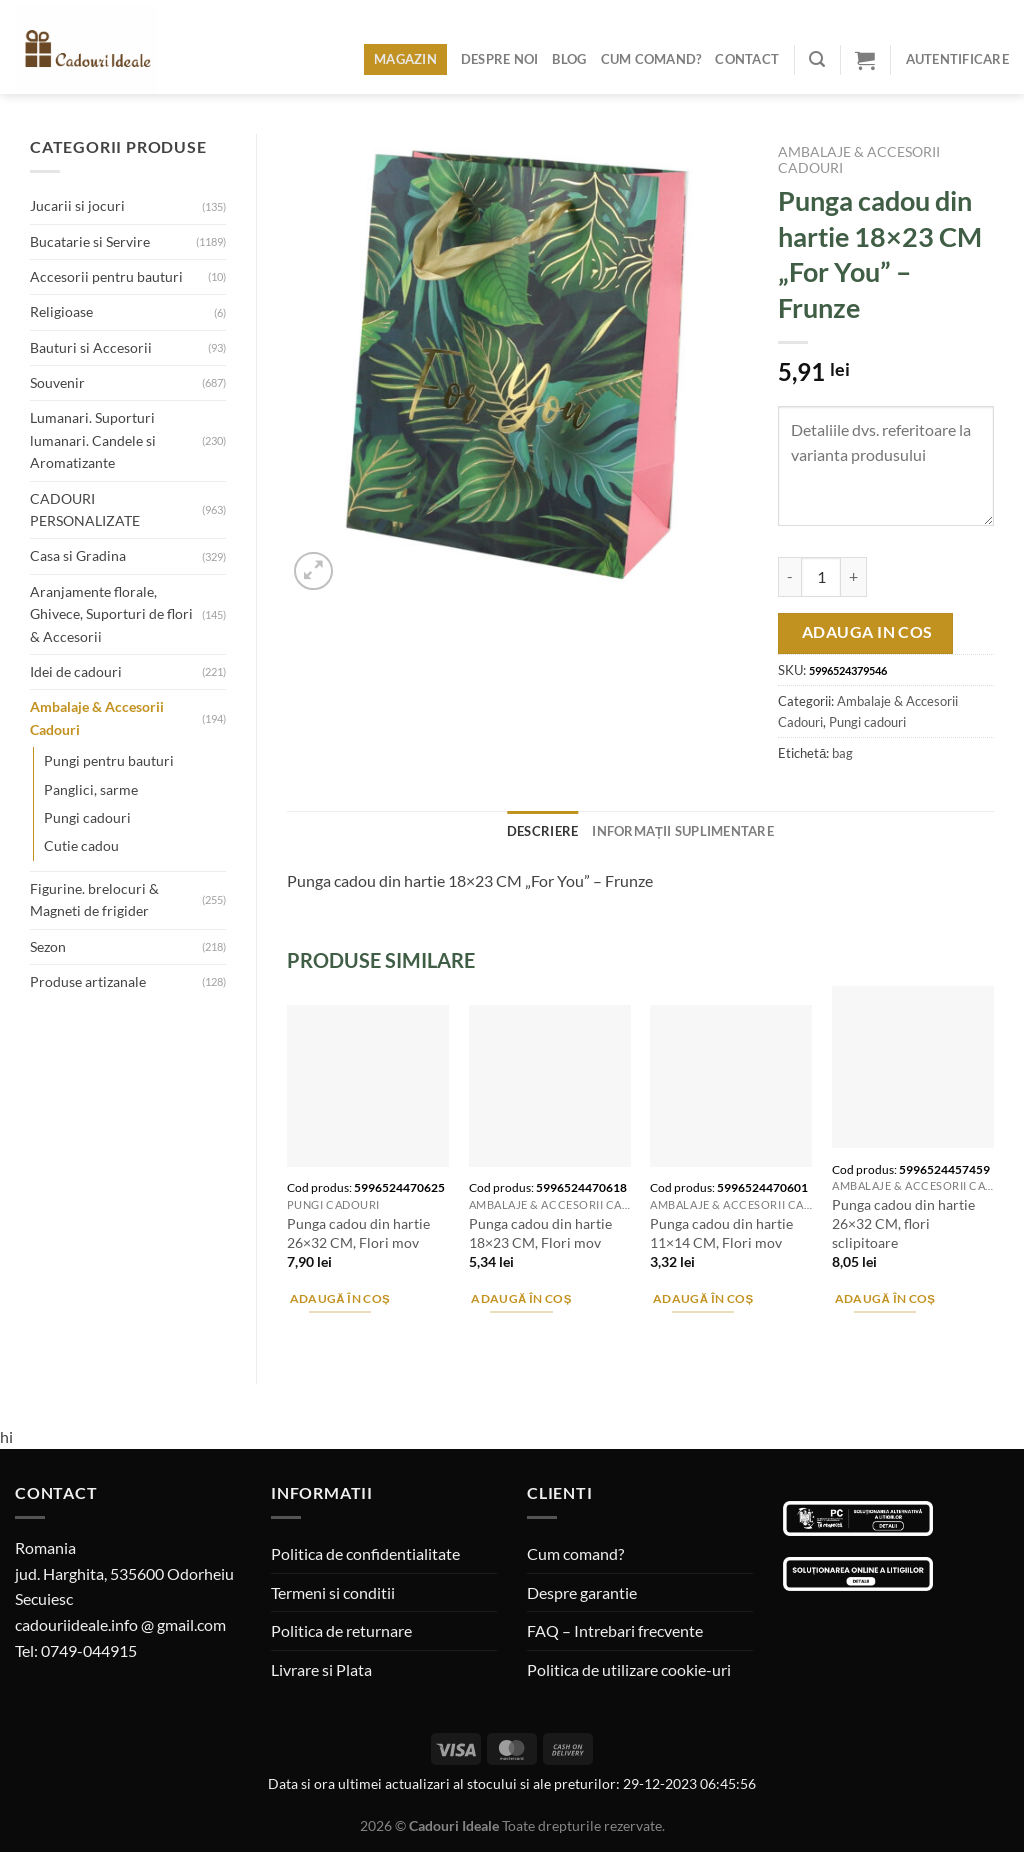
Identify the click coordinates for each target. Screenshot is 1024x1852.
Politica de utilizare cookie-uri (629, 1669)
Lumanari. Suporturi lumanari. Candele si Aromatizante (93, 440)
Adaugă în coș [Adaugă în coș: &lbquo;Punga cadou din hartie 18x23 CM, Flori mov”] (521, 1298)
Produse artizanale (88, 981)
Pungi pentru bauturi (109, 760)
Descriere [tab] (542, 831)
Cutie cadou (81, 845)
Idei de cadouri (76, 671)
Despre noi (500, 59)
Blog (569, 59)
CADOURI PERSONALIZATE (85, 509)
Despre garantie (582, 1592)
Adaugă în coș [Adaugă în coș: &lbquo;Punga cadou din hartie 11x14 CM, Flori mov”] (703, 1298)
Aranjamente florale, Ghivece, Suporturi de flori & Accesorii (111, 614)
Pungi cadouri (87, 817)
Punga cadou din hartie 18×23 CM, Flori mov (540, 1233)
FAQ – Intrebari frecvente (615, 1630)
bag (842, 753)
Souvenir (57, 382)
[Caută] (817, 59)
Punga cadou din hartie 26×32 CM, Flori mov (358, 1233)
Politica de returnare (341, 1630)
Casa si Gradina (78, 555)
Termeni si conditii (333, 1592)
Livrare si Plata (321, 1669)
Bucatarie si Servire (90, 241)
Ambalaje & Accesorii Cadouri (97, 717)
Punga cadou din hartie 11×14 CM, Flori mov (721, 1233)
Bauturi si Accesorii (91, 347)
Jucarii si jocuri (77, 205)
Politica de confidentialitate (365, 1553)
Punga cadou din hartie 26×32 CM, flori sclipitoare (903, 1223)
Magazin (405, 59)
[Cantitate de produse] (821, 577)
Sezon (48, 946)
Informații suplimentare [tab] (683, 831)
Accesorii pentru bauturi (106, 276)
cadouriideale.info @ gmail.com (120, 1624)
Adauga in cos (867, 632)
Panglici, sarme (91, 789)
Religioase (61, 311)
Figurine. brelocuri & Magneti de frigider (94, 899)
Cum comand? (651, 59)
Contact (747, 59)
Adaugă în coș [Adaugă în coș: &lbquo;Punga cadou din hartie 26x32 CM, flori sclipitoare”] (885, 1298)
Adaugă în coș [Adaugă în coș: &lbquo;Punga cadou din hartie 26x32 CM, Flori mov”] (340, 1298)
